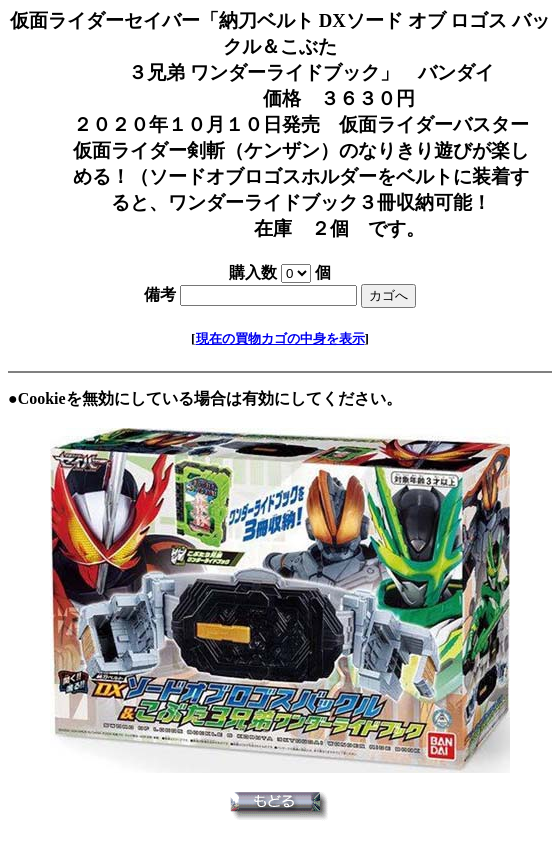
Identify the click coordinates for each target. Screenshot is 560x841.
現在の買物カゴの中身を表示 (280, 338)
